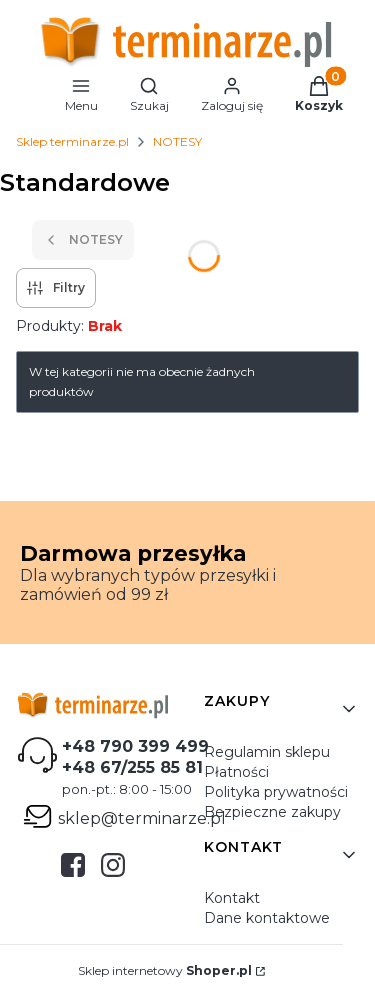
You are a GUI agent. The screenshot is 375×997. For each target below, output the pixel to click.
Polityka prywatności (276, 792)
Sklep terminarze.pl (72, 141)
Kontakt (232, 898)
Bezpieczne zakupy (272, 812)
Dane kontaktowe (267, 918)
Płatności (236, 772)
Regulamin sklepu (267, 752)
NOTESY (177, 141)
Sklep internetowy (165, 970)
